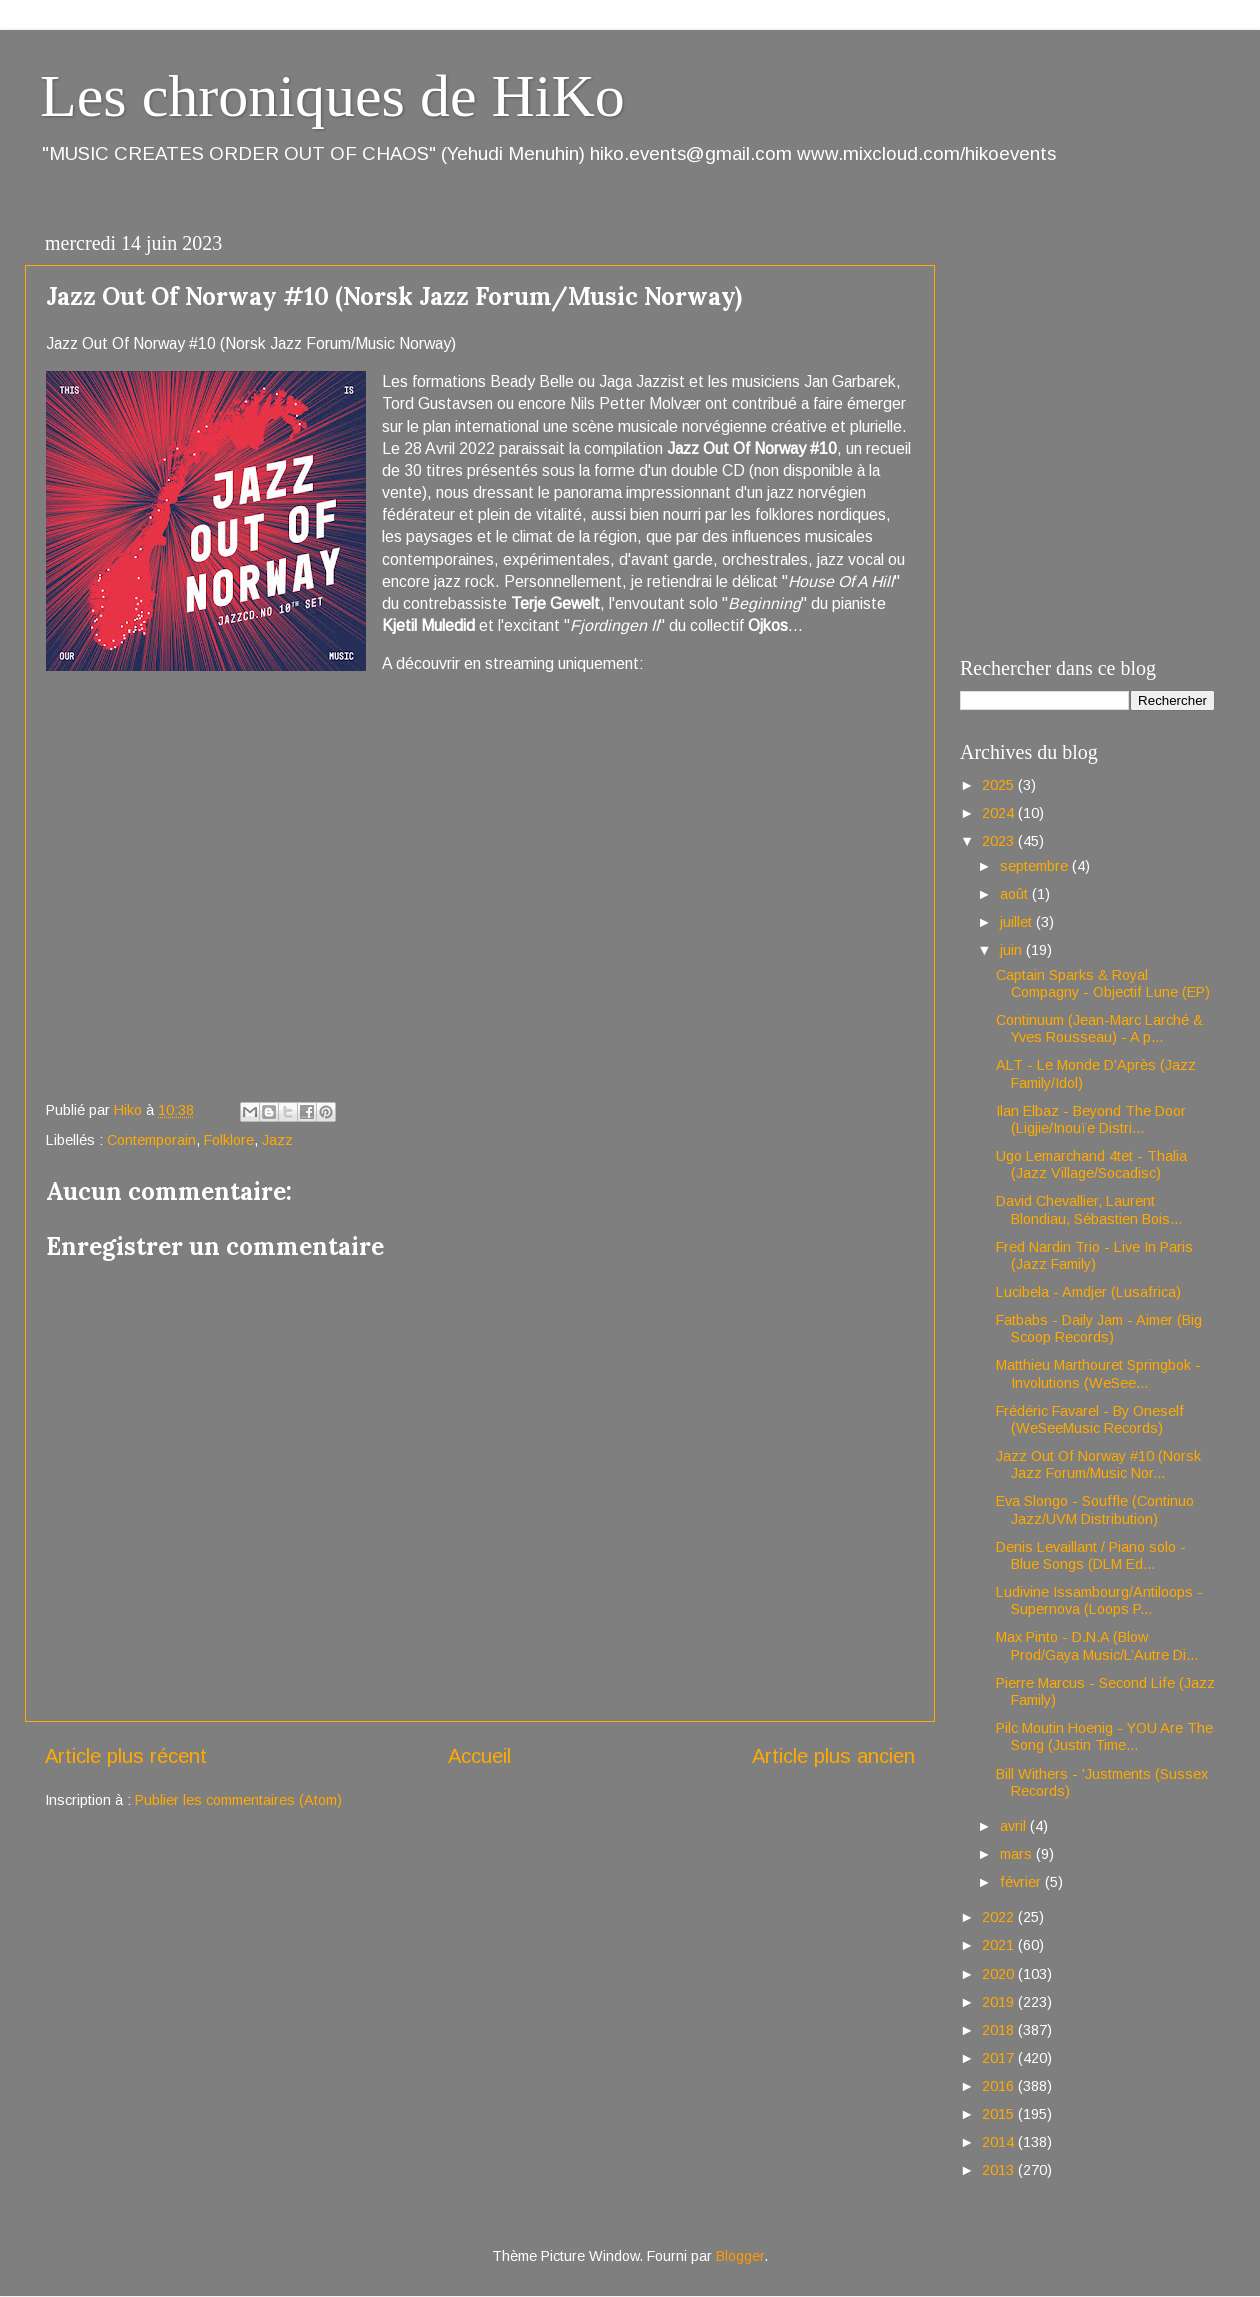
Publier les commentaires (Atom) (238, 1800)
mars (1018, 1854)
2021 (1000, 1945)
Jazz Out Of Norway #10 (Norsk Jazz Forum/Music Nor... (1098, 1464)
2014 (1000, 2142)
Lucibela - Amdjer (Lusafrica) (1088, 1292)
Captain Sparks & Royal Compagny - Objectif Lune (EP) (1103, 983)
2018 (1000, 2030)
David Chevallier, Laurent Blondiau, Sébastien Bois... (1089, 1209)
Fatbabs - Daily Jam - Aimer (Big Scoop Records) (1099, 1328)
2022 (1000, 1917)
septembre (1036, 866)
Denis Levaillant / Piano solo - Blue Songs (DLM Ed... (1091, 1555)
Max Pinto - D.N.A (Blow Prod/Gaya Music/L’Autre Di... (1097, 1645)
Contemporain (151, 1140)
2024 (1000, 813)
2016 (1000, 2086)
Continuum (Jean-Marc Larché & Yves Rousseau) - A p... (1099, 1028)
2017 (1000, 2058)
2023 (1000, 841)
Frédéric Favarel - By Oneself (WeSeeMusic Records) (1090, 1419)
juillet (1018, 922)
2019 (1000, 2002)
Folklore (229, 1140)
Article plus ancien (833, 1756)
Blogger (740, 2256)
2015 (1000, 2114)
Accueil (479, 1756)
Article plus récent (126, 1756)
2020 (1000, 1974)
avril (1015, 1826)
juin (1013, 950)
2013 (1000, 2170)
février (1022, 1882)
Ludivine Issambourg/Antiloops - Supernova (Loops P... (1099, 1600)
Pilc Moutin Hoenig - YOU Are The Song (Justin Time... (1104, 1736)
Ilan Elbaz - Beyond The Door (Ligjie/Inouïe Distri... (1091, 1119)
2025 (1000, 785)
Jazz (277, 1140)
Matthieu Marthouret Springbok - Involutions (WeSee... (1098, 1373)
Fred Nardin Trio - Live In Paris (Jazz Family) (1094, 1255)
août (1016, 894)
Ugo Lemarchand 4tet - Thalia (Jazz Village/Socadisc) (1091, 1164)
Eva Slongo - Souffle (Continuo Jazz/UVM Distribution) (1095, 1509)
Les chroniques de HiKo (332, 96)
